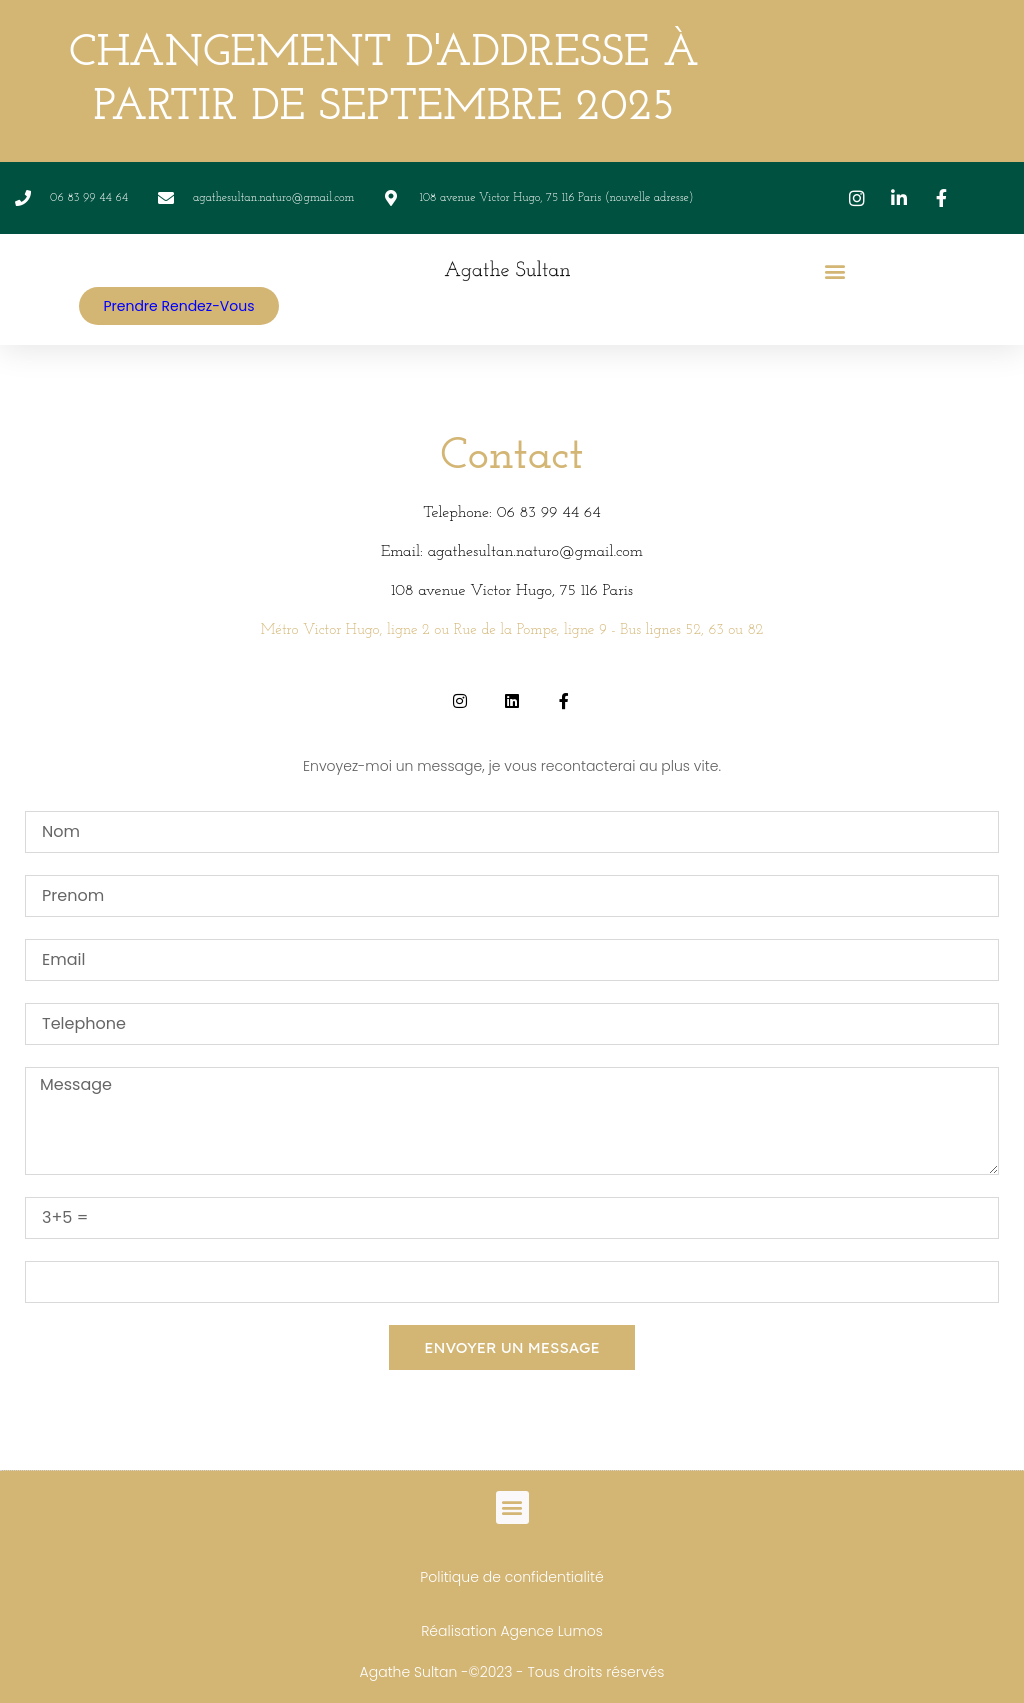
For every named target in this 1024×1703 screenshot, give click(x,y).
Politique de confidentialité (511, 1577)
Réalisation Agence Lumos (512, 1631)
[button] (835, 270)
